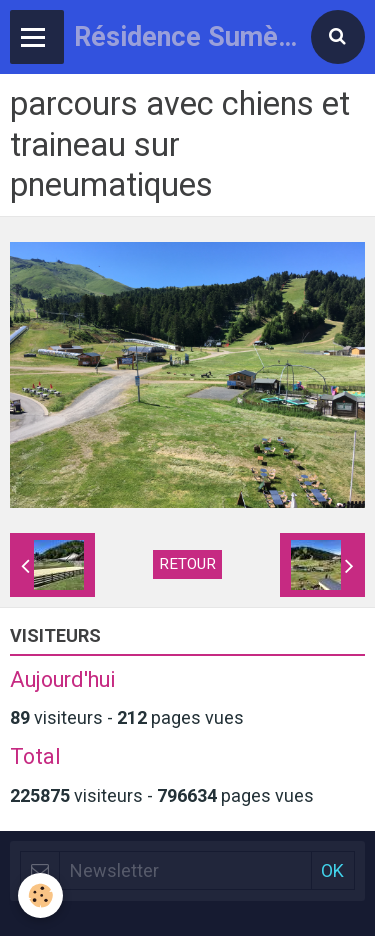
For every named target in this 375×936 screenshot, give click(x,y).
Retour (187, 564)
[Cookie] (40, 895)
